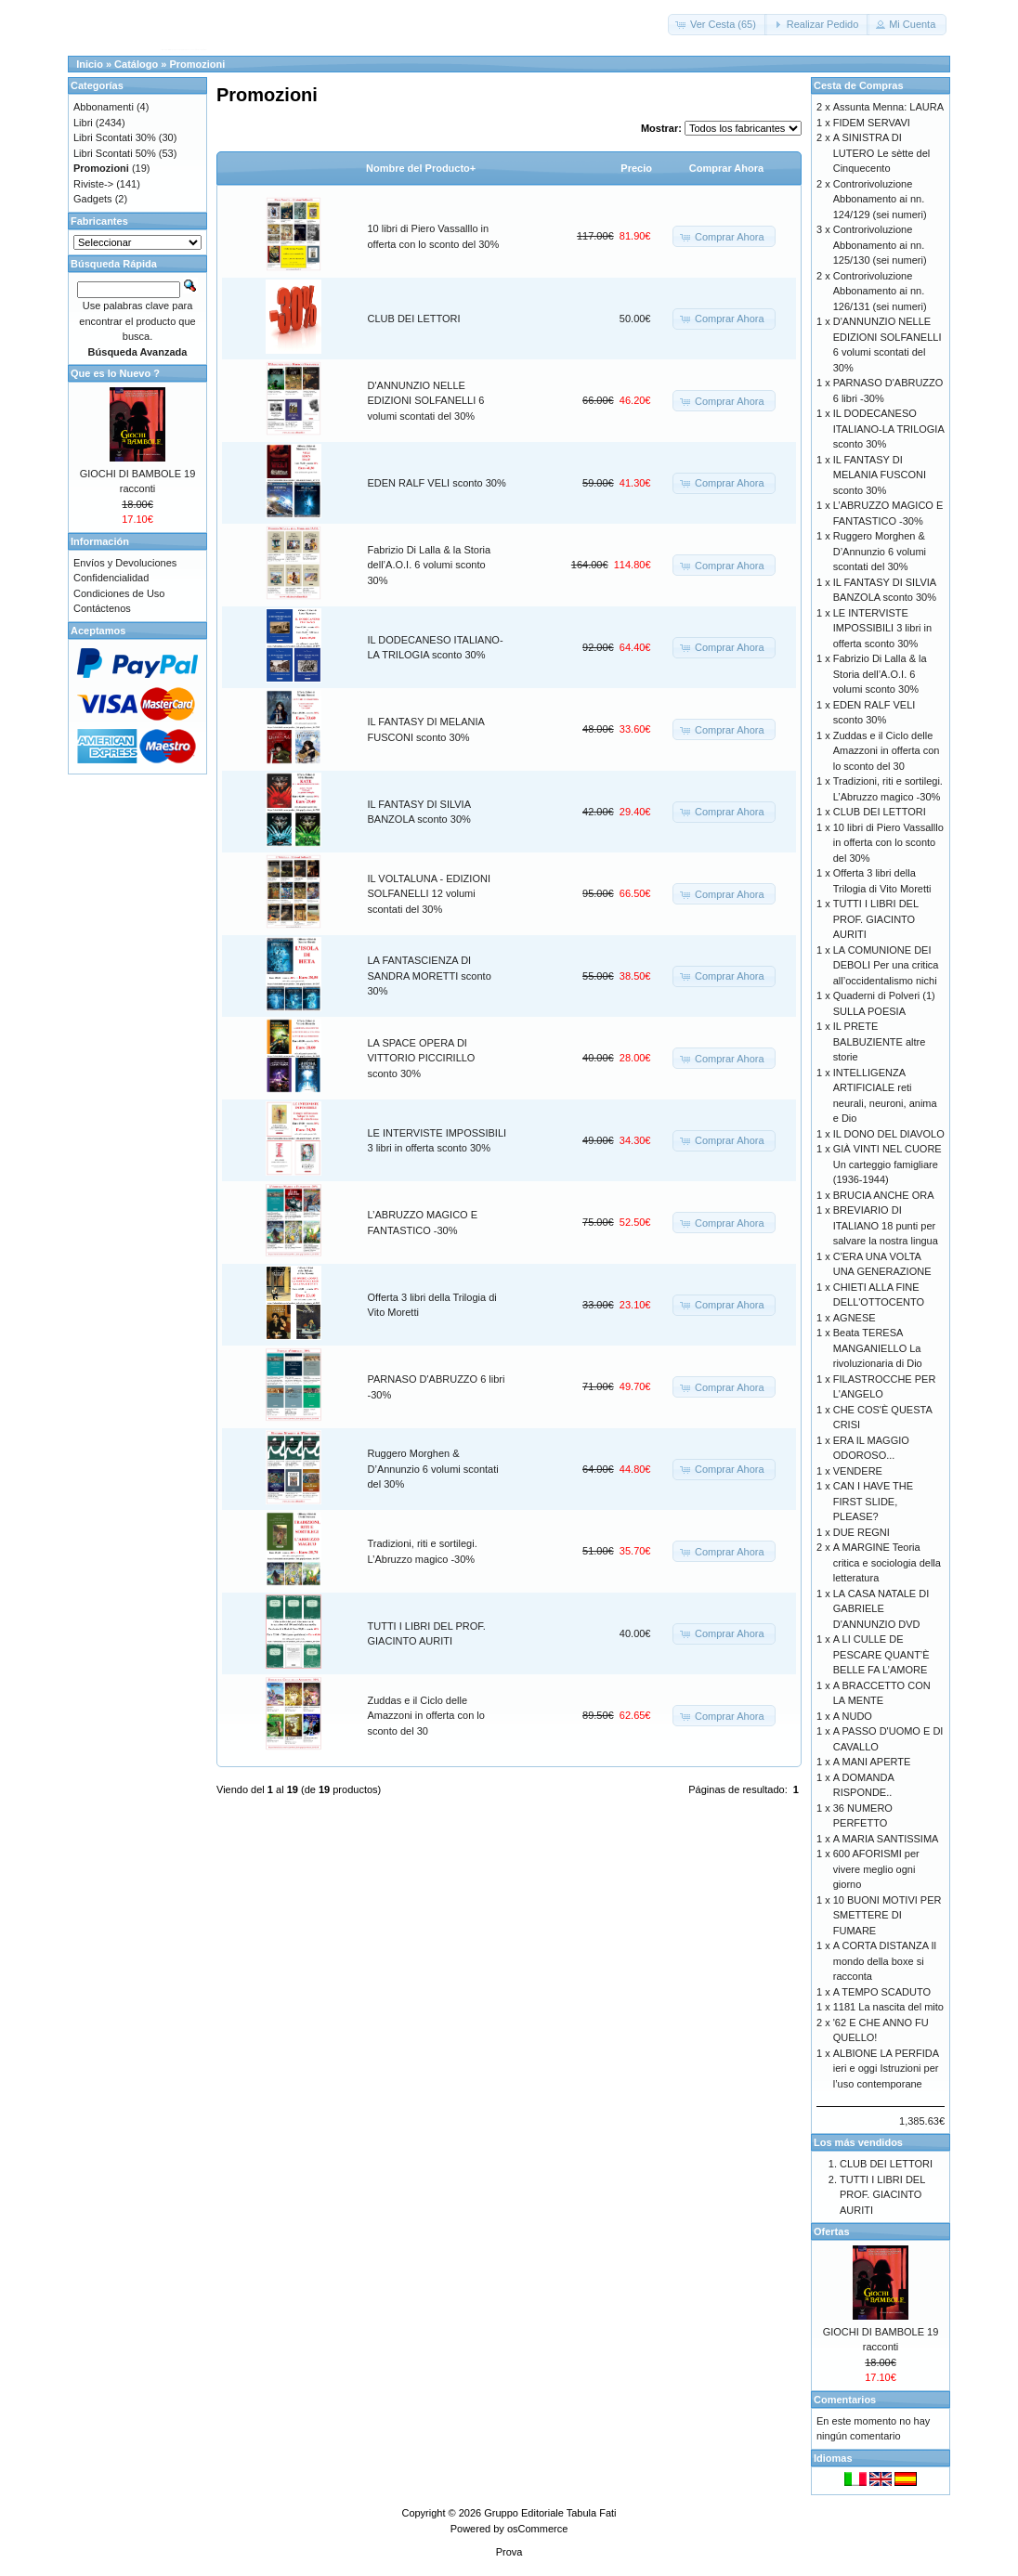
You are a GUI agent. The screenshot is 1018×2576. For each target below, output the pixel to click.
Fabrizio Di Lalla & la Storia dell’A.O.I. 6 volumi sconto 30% (429, 565)
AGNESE (854, 1317)
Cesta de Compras (859, 85)
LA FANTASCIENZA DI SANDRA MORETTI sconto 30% (429, 975)
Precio (636, 168)
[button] (717, 24)
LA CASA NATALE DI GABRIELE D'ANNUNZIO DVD (881, 1609)
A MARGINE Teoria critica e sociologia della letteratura (887, 1562)
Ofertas (832, 2231)
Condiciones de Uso (118, 593)
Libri (83, 122)
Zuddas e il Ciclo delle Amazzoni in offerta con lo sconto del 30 (426, 1716)
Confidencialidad (111, 577)
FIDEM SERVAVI (871, 122)
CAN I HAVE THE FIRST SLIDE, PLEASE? (873, 1501)
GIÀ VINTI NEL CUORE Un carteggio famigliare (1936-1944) (887, 1164)
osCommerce (537, 2528)
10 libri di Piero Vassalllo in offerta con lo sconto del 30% (888, 843)
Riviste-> (93, 183)
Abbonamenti (103, 106)
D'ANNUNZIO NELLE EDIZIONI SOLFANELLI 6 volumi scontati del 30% (426, 401)
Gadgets (92, 198)
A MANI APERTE (872, 1761)
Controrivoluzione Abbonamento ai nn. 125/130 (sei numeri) (880, 245)
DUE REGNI (861, 1532)
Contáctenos (102, 608)
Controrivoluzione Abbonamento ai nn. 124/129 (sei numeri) (880, 199)
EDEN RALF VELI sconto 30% (437, 482)
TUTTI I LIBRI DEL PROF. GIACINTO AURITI (876, 919)
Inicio (89, 64)
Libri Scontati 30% (114, 137)
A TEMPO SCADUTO (882, 1991)
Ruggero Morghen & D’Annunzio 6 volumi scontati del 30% (433, 1469)
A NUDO (852, 1716)
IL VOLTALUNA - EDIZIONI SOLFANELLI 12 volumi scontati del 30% (429, 894)
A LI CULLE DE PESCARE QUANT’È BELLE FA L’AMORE (881, 1654)
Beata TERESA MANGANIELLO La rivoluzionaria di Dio (877, 1348)
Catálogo (136, 64)
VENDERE (857, 1471)
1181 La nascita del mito (888, 2006)
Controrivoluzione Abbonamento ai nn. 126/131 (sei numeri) (880, 291)
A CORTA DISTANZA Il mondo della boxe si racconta (884, 1961)
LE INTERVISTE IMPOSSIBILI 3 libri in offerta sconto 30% (882, 628)
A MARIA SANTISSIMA (886, 1838)
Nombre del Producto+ (421, 168)
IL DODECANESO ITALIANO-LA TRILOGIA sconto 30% (888, 428)
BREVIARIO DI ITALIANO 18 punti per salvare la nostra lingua (885, 1225)
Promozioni (197, 64)
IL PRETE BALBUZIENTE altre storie (879, 1041)
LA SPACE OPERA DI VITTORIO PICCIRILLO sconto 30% (422, 1058)
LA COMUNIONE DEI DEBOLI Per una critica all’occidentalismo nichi (886, 965)
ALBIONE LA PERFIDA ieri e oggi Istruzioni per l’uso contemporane (886, 2068)
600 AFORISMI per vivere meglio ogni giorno (876, 1869)
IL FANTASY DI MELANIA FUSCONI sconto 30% (879, 475)
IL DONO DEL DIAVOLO (889, 1133)
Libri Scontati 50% (114, 153)
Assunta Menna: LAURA (888, 106)
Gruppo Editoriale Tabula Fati (550, 2512)
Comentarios (845, 2399)
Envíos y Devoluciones (124, 562)
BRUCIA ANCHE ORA (883, 1195)
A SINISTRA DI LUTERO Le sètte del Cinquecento (882, 153)
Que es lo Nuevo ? (115, 373)
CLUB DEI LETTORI (414, 318)
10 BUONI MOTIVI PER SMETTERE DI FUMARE (887, 1915)
